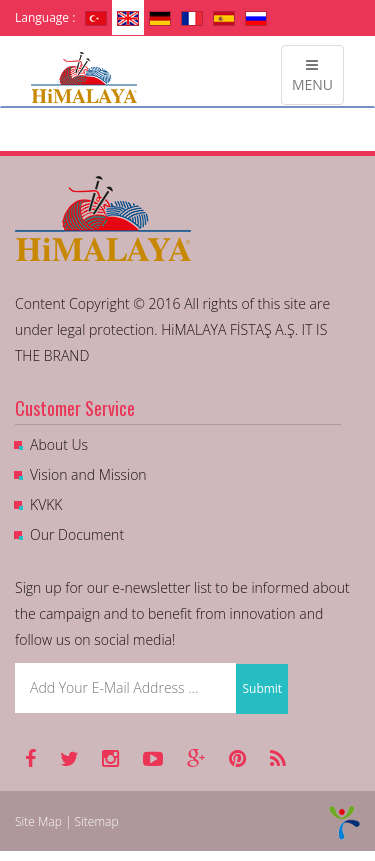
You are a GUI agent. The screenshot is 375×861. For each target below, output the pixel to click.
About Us (59, 444)
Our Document (77, 534)
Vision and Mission (88, 474)
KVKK (46, 504)
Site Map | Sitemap (67, 821)
